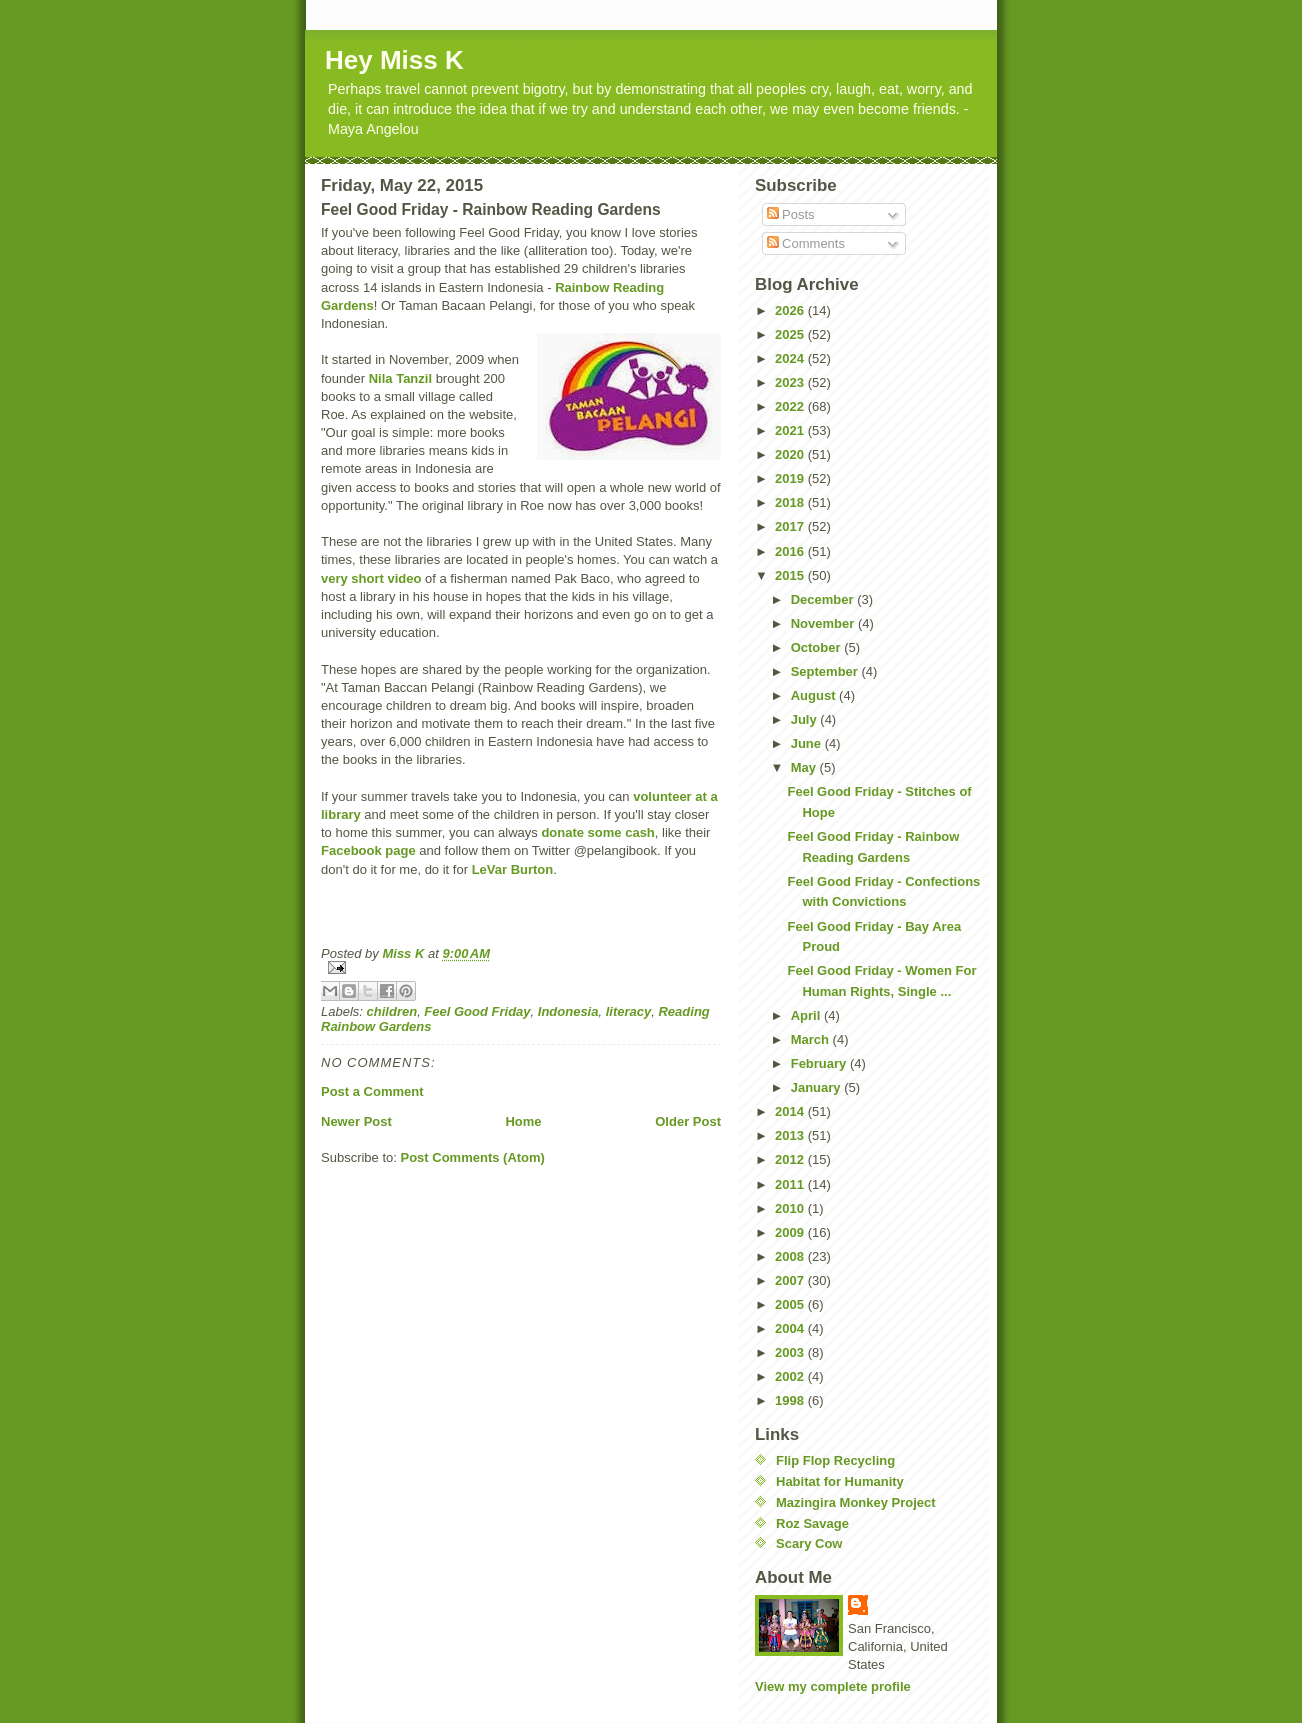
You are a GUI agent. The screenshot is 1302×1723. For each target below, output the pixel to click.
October (817, 647)
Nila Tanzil (398, 378)
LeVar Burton (513, 869)
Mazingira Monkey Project (856, 1502)
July (806, 719)
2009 (791, 1232)
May (805, 767)
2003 (791, 1352)
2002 (791, 1376)
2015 (791, 575)
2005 (791, 1304)
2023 (791, 382)
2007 (791, 1280)
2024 (791, 358)
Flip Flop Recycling (835, 1460)
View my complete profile (833, 1686)
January (817, 1087)
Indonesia (568, 1011)
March (812, 1039)
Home (523, 1121)
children (392, 1011)
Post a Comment (372, 1091)
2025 (791, 334)
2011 (791, 1184)
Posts (791, 214)
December (824, 599)
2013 (791, 1135)
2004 (791, 1328)
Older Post (688, 1121)
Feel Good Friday (477, 1011)
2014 (791, 1111)
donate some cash (597, 832)
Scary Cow (809, 1543)
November (824, 623)
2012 (791, 1159)
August (815, 695)
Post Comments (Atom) (473, 1157)
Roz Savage (812, 1523)
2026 (791, 310)
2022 (791, 406)
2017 (791, 526)
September (826, 671)
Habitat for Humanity (840, 1481)
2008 (791, 1256)
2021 (791, 430)
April (807, 1015)
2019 (791, 478)
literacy (629, 1011)
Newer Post (356, 1121)
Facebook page (368, 850)
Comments (806, 243)
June (808, 743)
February (820, 1063)
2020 (791, 454)
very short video (373, 578)
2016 (791, 551)
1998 (791, 1400)
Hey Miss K (394, 60)
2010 (791, 1208)
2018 (791, 502)
